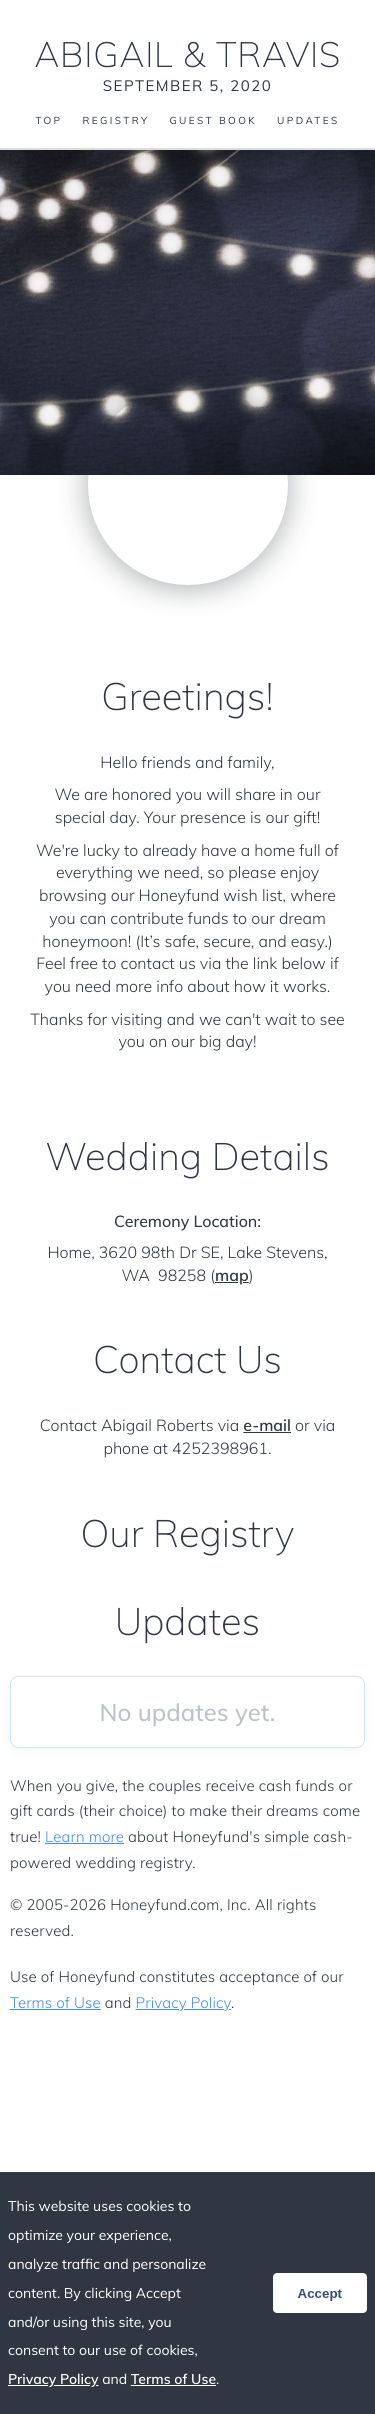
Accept (320, 2293)
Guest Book (213, 121)
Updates (308, 121)
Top (48, 121)
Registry (115, 121)
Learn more (84, 1836)
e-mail (267, 1425)
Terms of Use (55, 2002)
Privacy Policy (183, 2002)
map (232, 1275)
